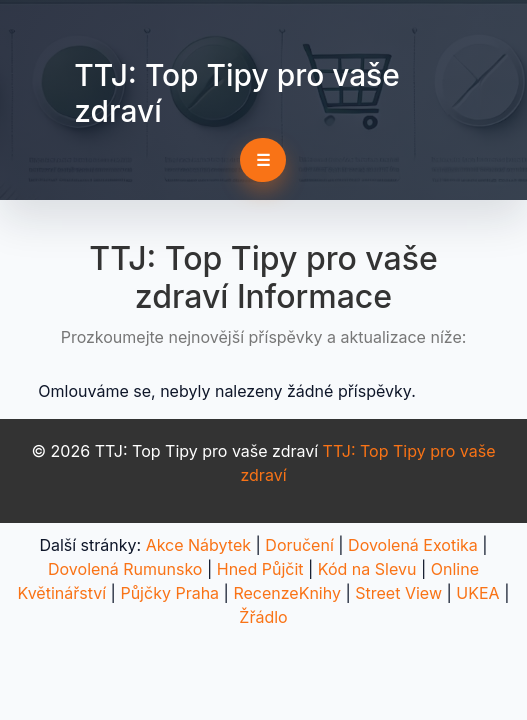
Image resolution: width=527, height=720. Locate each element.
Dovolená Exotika (413, 545)
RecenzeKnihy (287, 593)
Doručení (299, 545)
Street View (398, 593)
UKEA (477, 593)
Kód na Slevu (367, 569)
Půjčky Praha (169, 593)
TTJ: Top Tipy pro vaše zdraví (236, 93)
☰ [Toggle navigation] (263, 160)
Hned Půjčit (260, 569)
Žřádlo (263, 617)
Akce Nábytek (198, 545)
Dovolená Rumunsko (125, 569)
